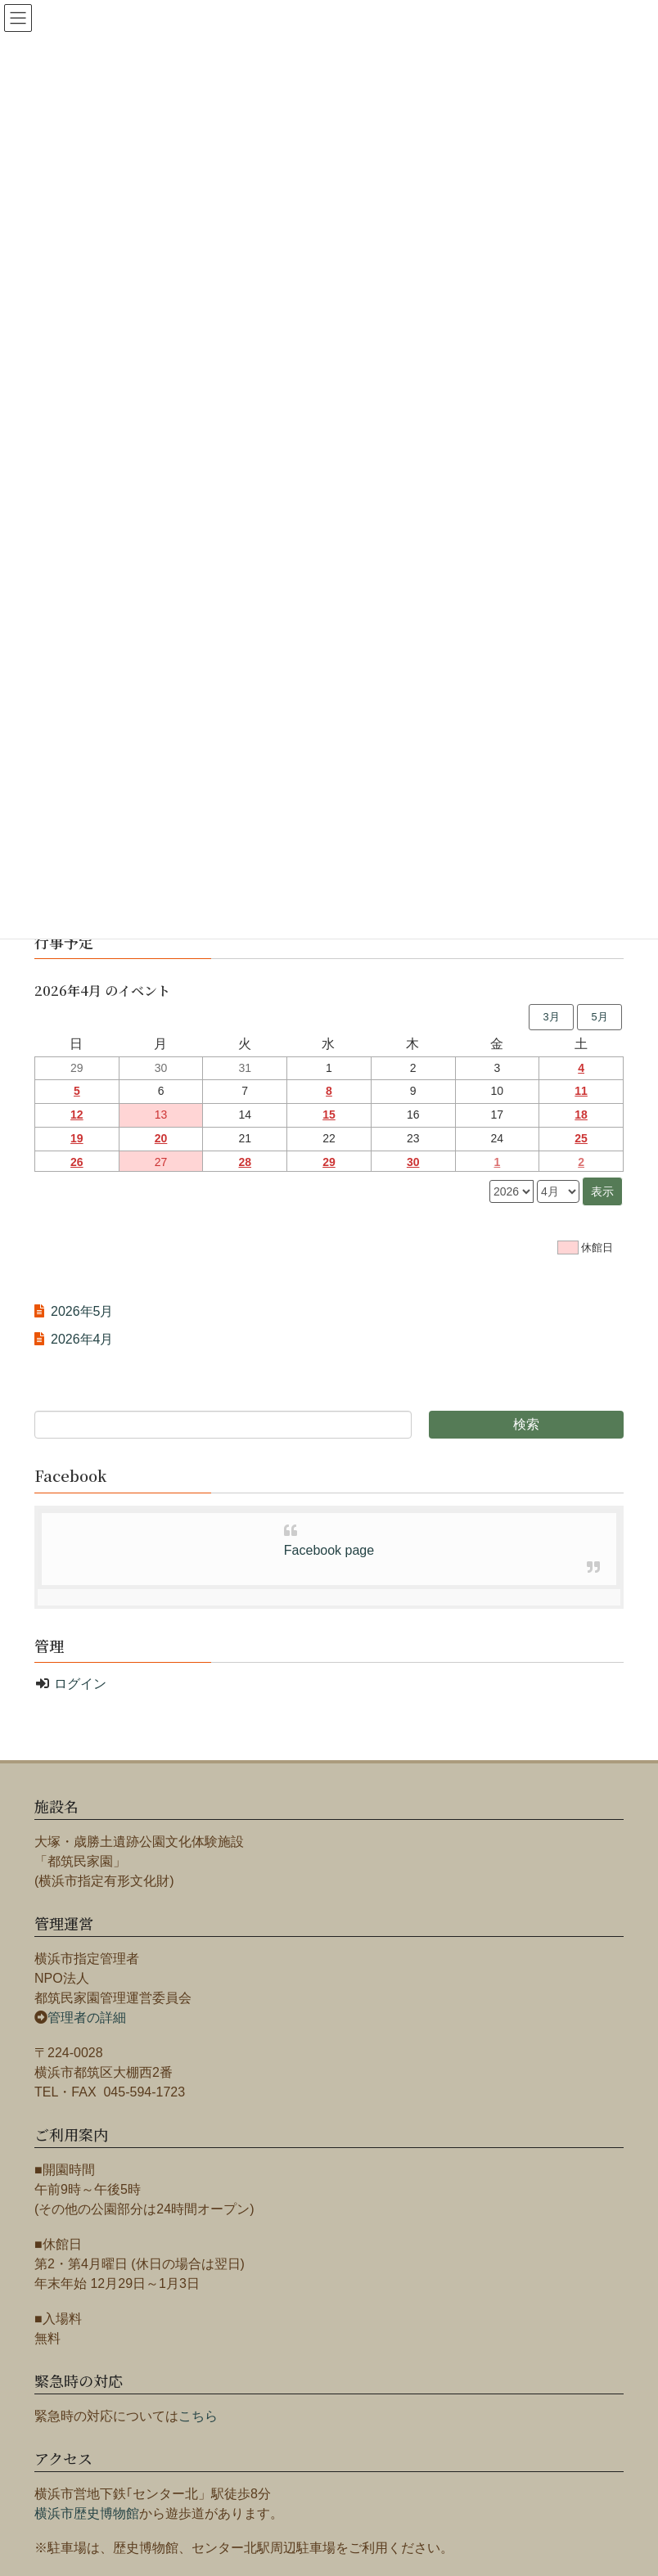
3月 (551, 1017)
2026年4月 (82, 1339)
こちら (198, 2416)
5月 (599, 1017)
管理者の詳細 (86, 2017)
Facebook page (329, 1550)
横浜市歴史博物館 (86, 2513)
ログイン (80, 1684)
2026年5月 (82, 1311)
